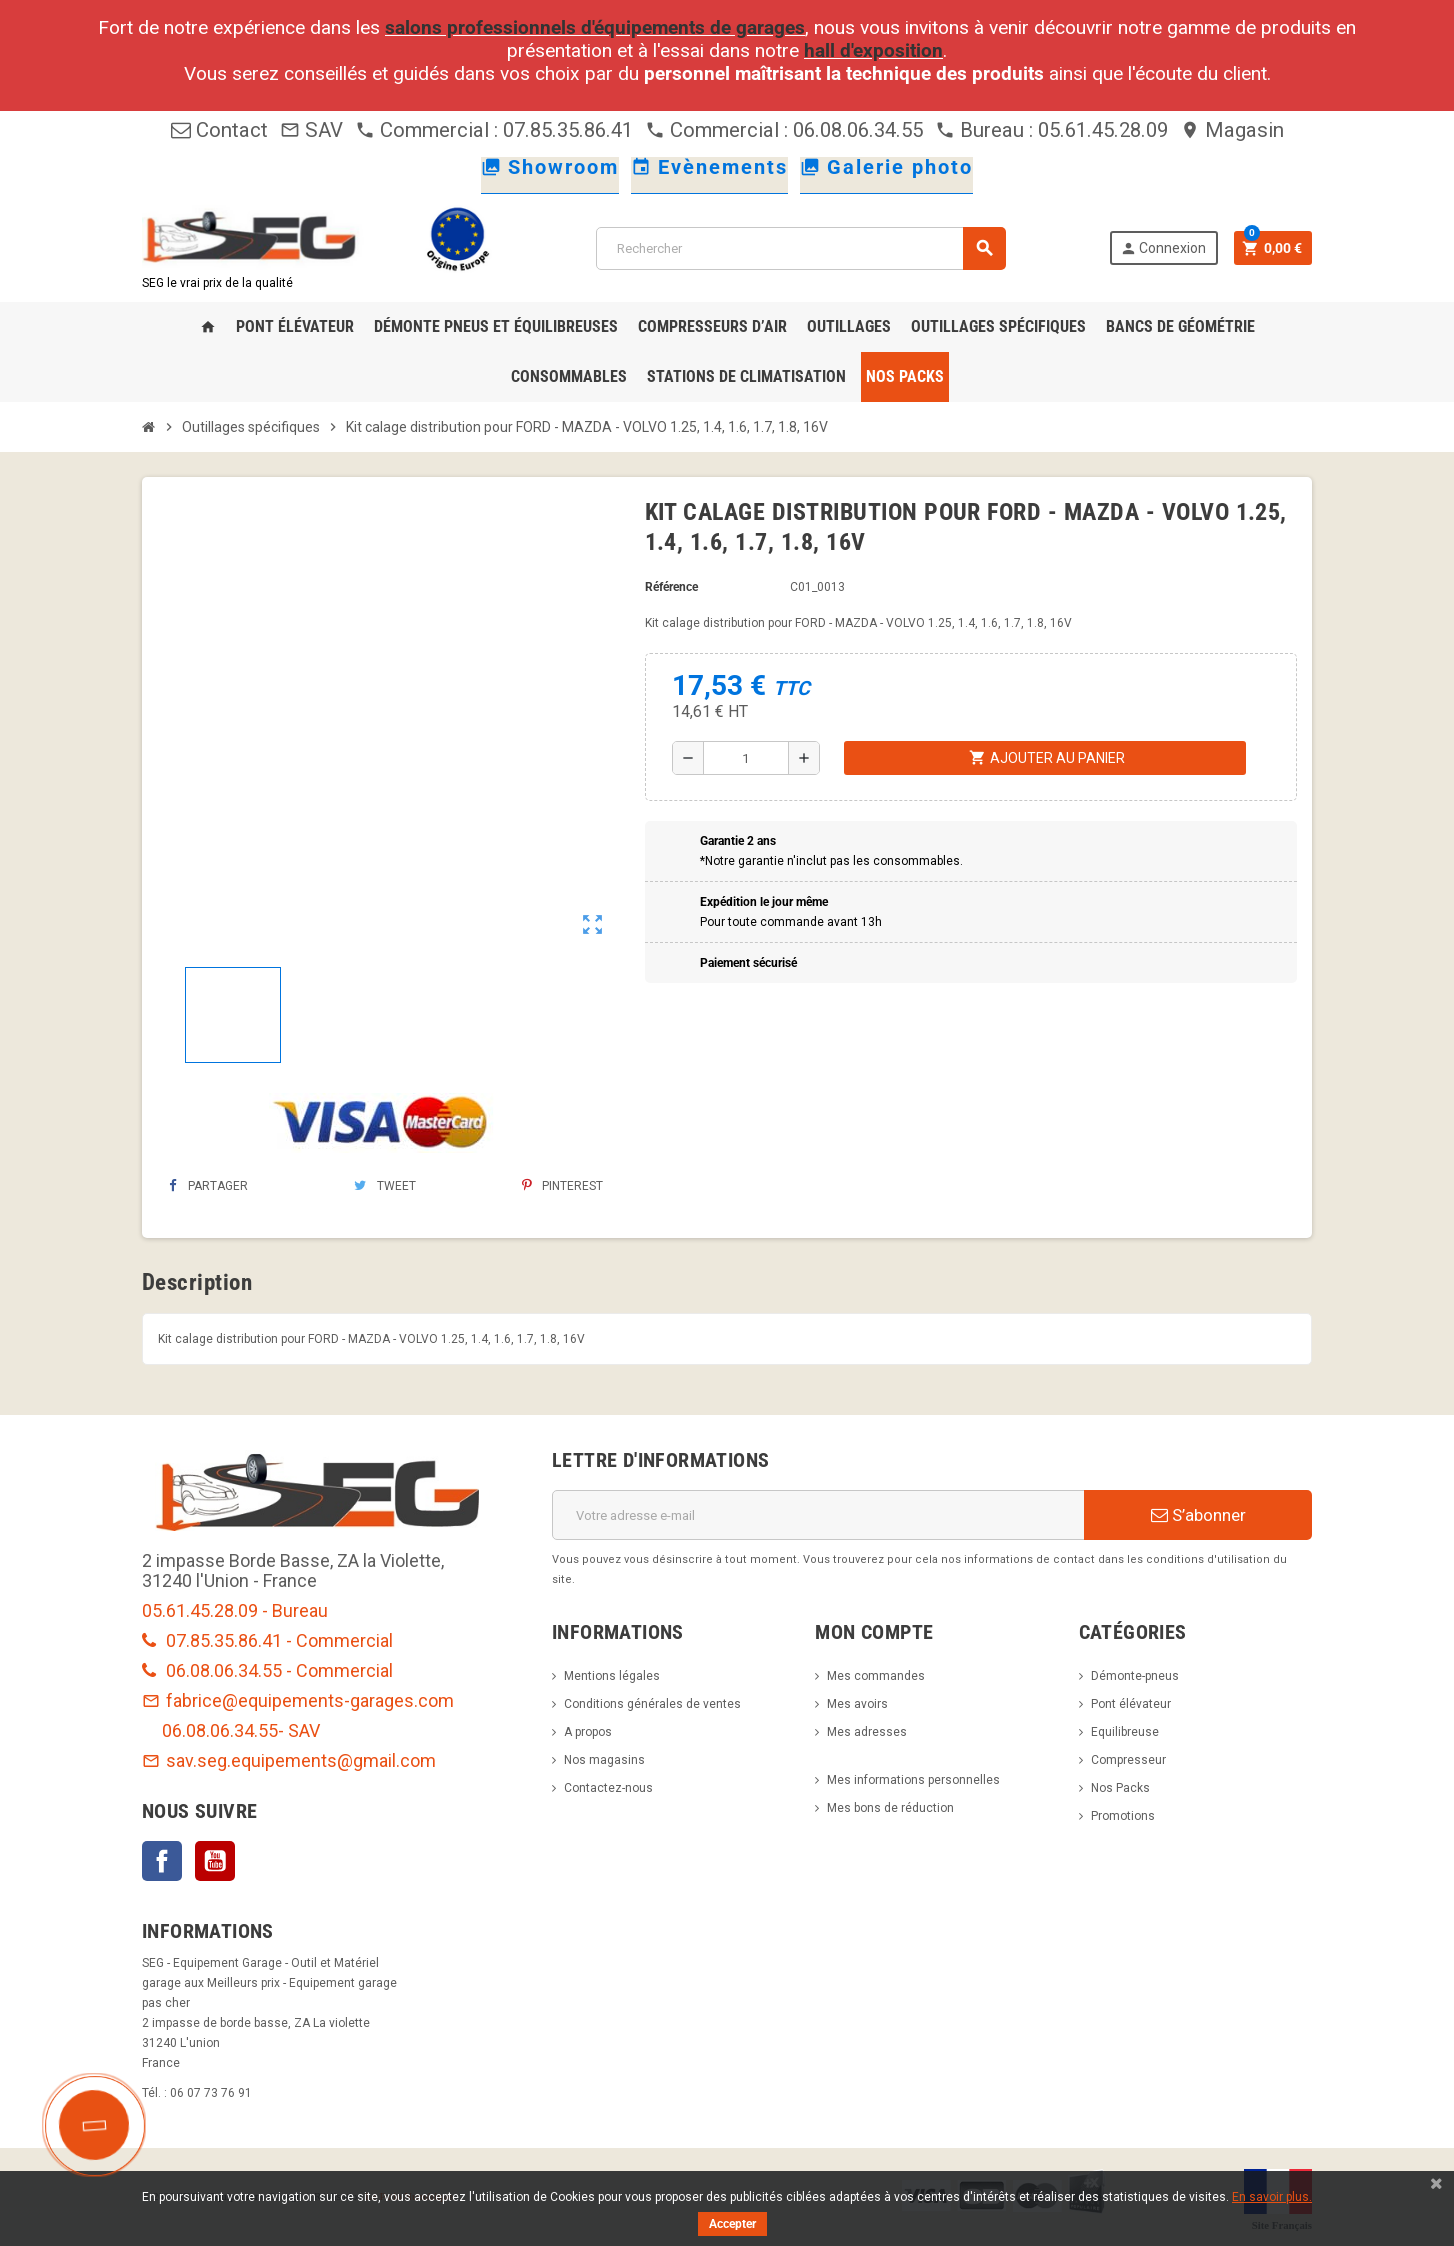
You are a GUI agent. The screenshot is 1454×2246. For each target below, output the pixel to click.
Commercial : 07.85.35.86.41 (494, 130)
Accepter (732, 2224)
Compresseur (1128, 1760)
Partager (208, 1186)
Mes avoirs (857, 1704)
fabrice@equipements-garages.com (298, 1700)
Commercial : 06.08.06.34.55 (784, 130)
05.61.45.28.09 (1103, 130)
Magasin (1232, 130)
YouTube (215, 1861)
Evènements (709, 167)
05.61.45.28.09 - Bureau (235, 1610)
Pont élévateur (1131, 1704)
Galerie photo (886, 167)
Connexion (1163, 248)
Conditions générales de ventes (652, 1704)
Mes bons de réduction (890, 1808)
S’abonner (1198, 1515)
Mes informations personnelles (913, 1780)
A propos (588, 1732)
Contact (219, 130)
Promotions (1123, 1816)
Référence (671, 587)
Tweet (385, 1186)
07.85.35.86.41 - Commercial (267, 1640)
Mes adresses (867, 1732)
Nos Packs (1120, 1788)
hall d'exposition (873, 50)
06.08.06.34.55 (220, 1730)
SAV (311, 130)
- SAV (299, 1730)
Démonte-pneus (1135, 1676)
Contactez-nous (608, 1788)
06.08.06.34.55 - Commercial (267, 1670)
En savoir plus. (1272, 2197)
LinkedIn (268, 1861)
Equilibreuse (1125, 1732)
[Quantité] (746, 758)
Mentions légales (612, 1676)
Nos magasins (604, 1760)
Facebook (162, 1861)
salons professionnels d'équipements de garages (595, 27)
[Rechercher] (800, 248)
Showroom (550, 167)
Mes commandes (876, 1676)
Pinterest (562, 1186)
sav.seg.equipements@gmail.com (289, 1760)
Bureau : (986, 130)
